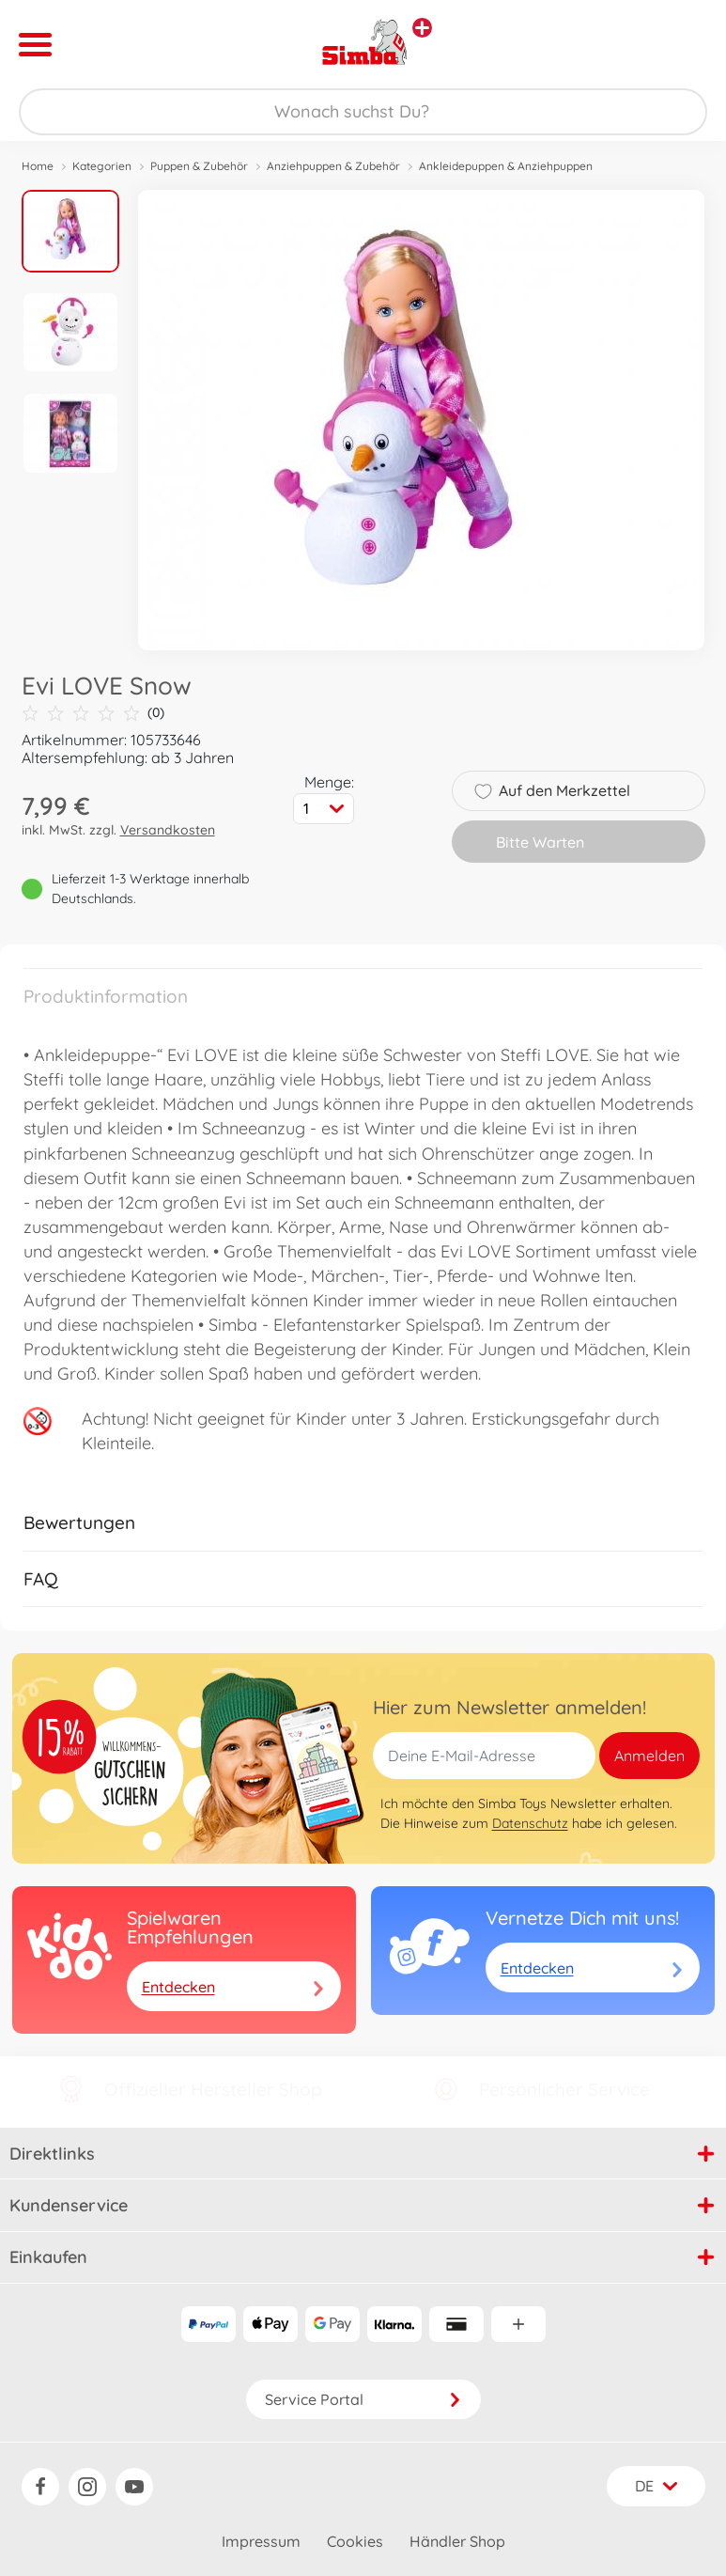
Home (38, 166)
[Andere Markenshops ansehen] (422, 28)
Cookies (355, 2541)
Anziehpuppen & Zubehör (333, 166)
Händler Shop (457, 2541)
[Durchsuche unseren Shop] (363, 111)
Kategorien (101, 166)
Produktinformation (105, 996)
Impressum (261, 2541)
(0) (93, 713)
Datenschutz (530, 1823)
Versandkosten (167, 829)
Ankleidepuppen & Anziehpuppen (506, 166)
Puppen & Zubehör (199, 166)
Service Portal (363, 2399)
